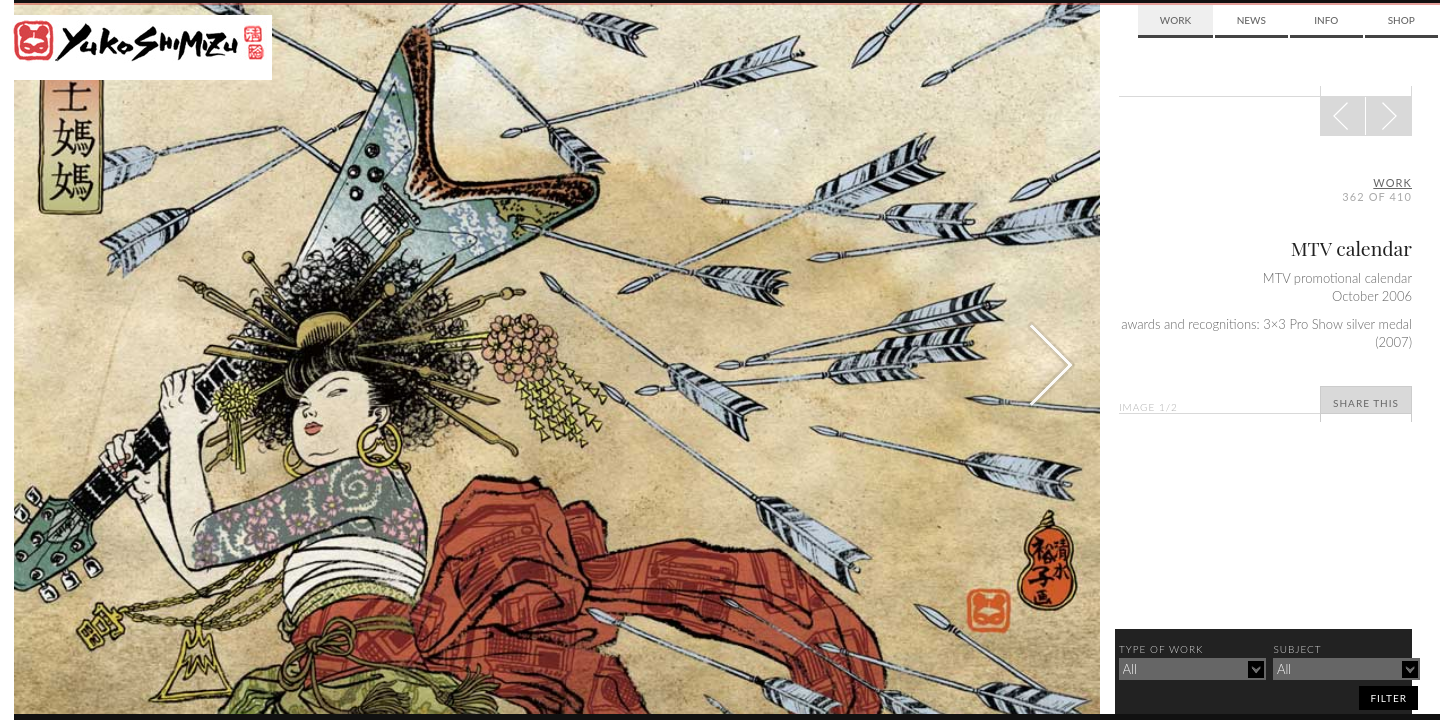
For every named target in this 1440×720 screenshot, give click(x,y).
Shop (1401, 20)
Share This (1366, 403)
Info (1326, 20)
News (1251, 20)
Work (1175, 20)
